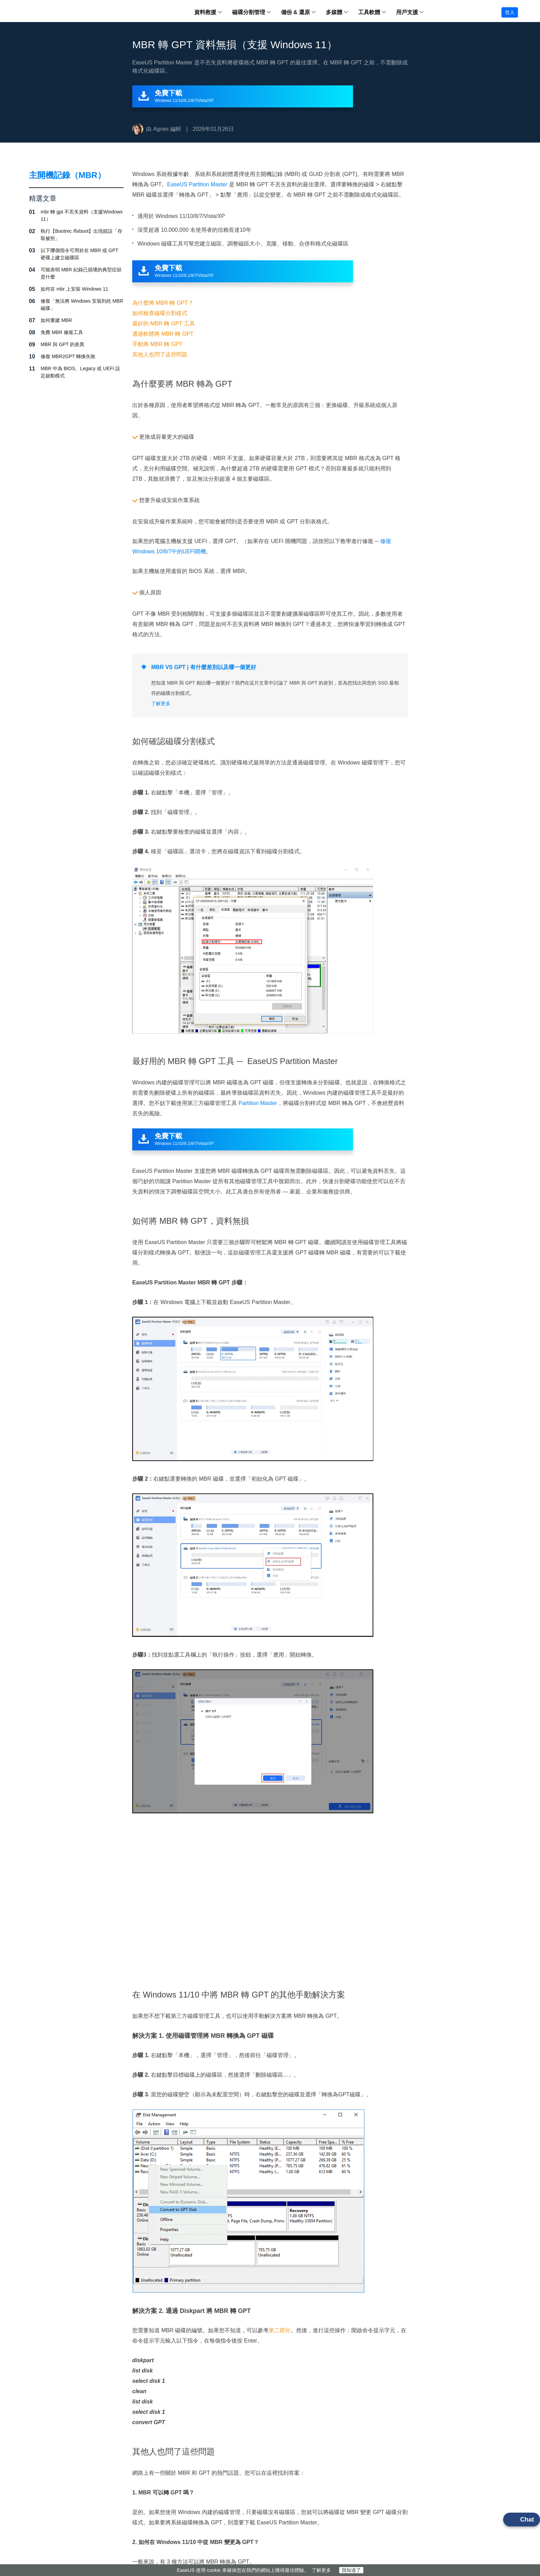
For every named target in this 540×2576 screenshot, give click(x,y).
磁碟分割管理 (248, 12)
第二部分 (280, 2330)
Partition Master (257, 1103)
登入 (510, 12)
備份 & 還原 (295, 12)
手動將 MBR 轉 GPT (157, 344)
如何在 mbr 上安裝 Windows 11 (74, 289)
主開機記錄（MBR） (67, 175)
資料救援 (205, 12)
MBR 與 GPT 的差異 (62, 344)
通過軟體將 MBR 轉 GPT (163, 334)
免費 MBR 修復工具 (62, 332)
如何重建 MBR (56, 320)
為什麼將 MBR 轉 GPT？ (163, 303)
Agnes (160, 129)
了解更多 (321, 2570)
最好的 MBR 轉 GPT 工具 (163, 323)
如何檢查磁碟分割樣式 (159, 313)
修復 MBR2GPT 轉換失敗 (68, 356)
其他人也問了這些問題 (159, 354)
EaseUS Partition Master (197, 184)
